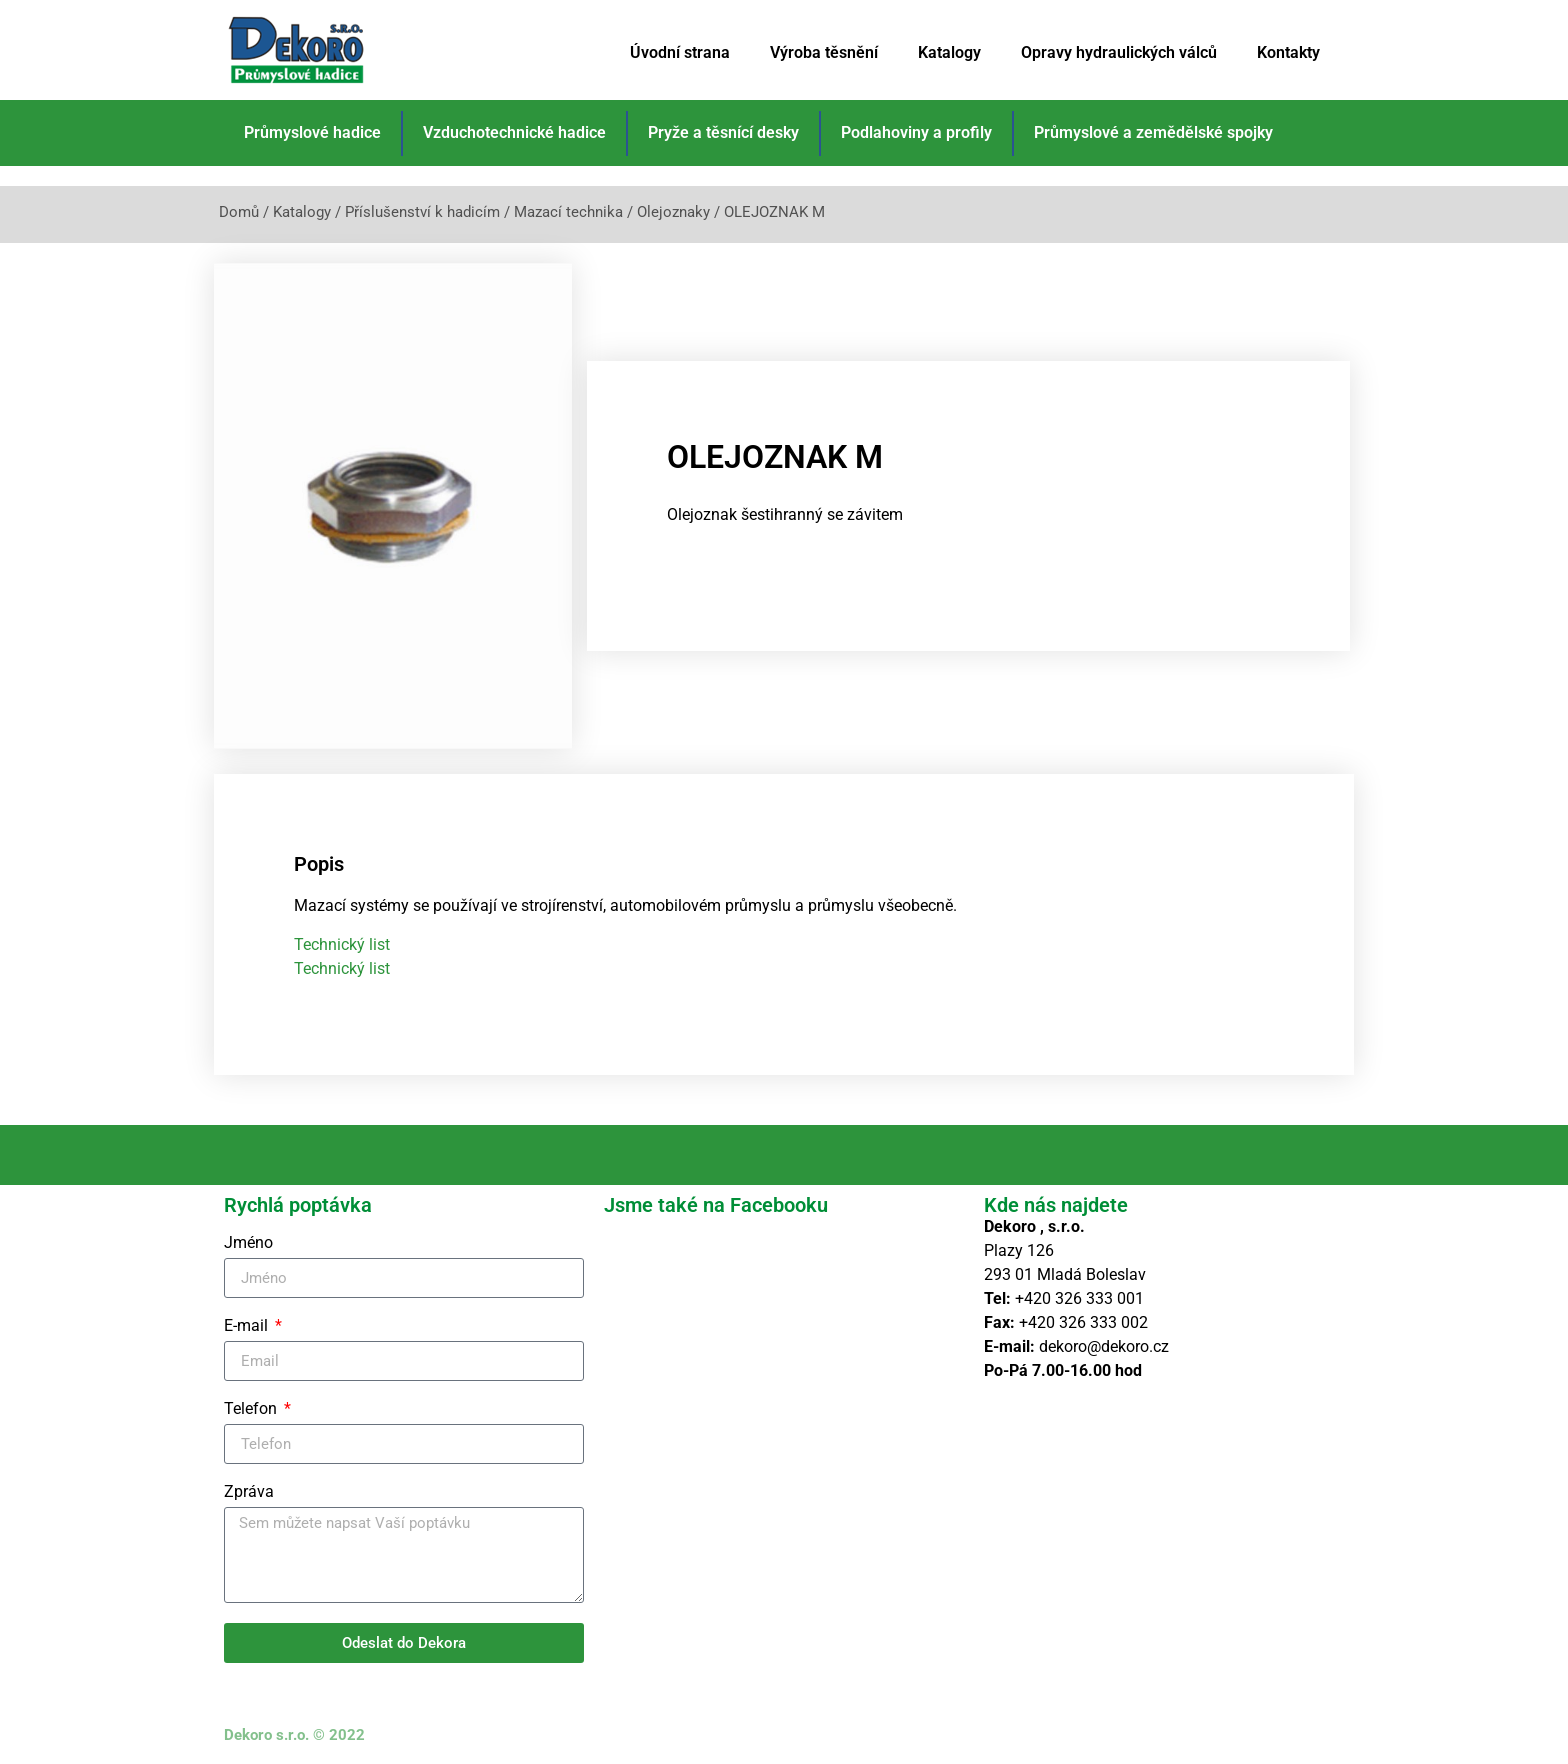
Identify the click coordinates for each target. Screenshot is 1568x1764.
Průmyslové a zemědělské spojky (1153, 132)
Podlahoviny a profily (916, 132)
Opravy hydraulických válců (1119, 52)
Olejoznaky (673, 212)
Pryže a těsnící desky (723, 132)
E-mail (248, 1319)
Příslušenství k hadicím (422, 212)
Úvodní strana (680, 52)
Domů (239, 212)
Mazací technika (568, 212)
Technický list (342, 937)
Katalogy (949, 52)
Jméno (248, 1236)
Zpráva (249, 1485)
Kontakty (1288, 52)
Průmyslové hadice (312, 132)
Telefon (252, 1402)
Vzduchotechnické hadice (514, 132)
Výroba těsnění (824, 52)
